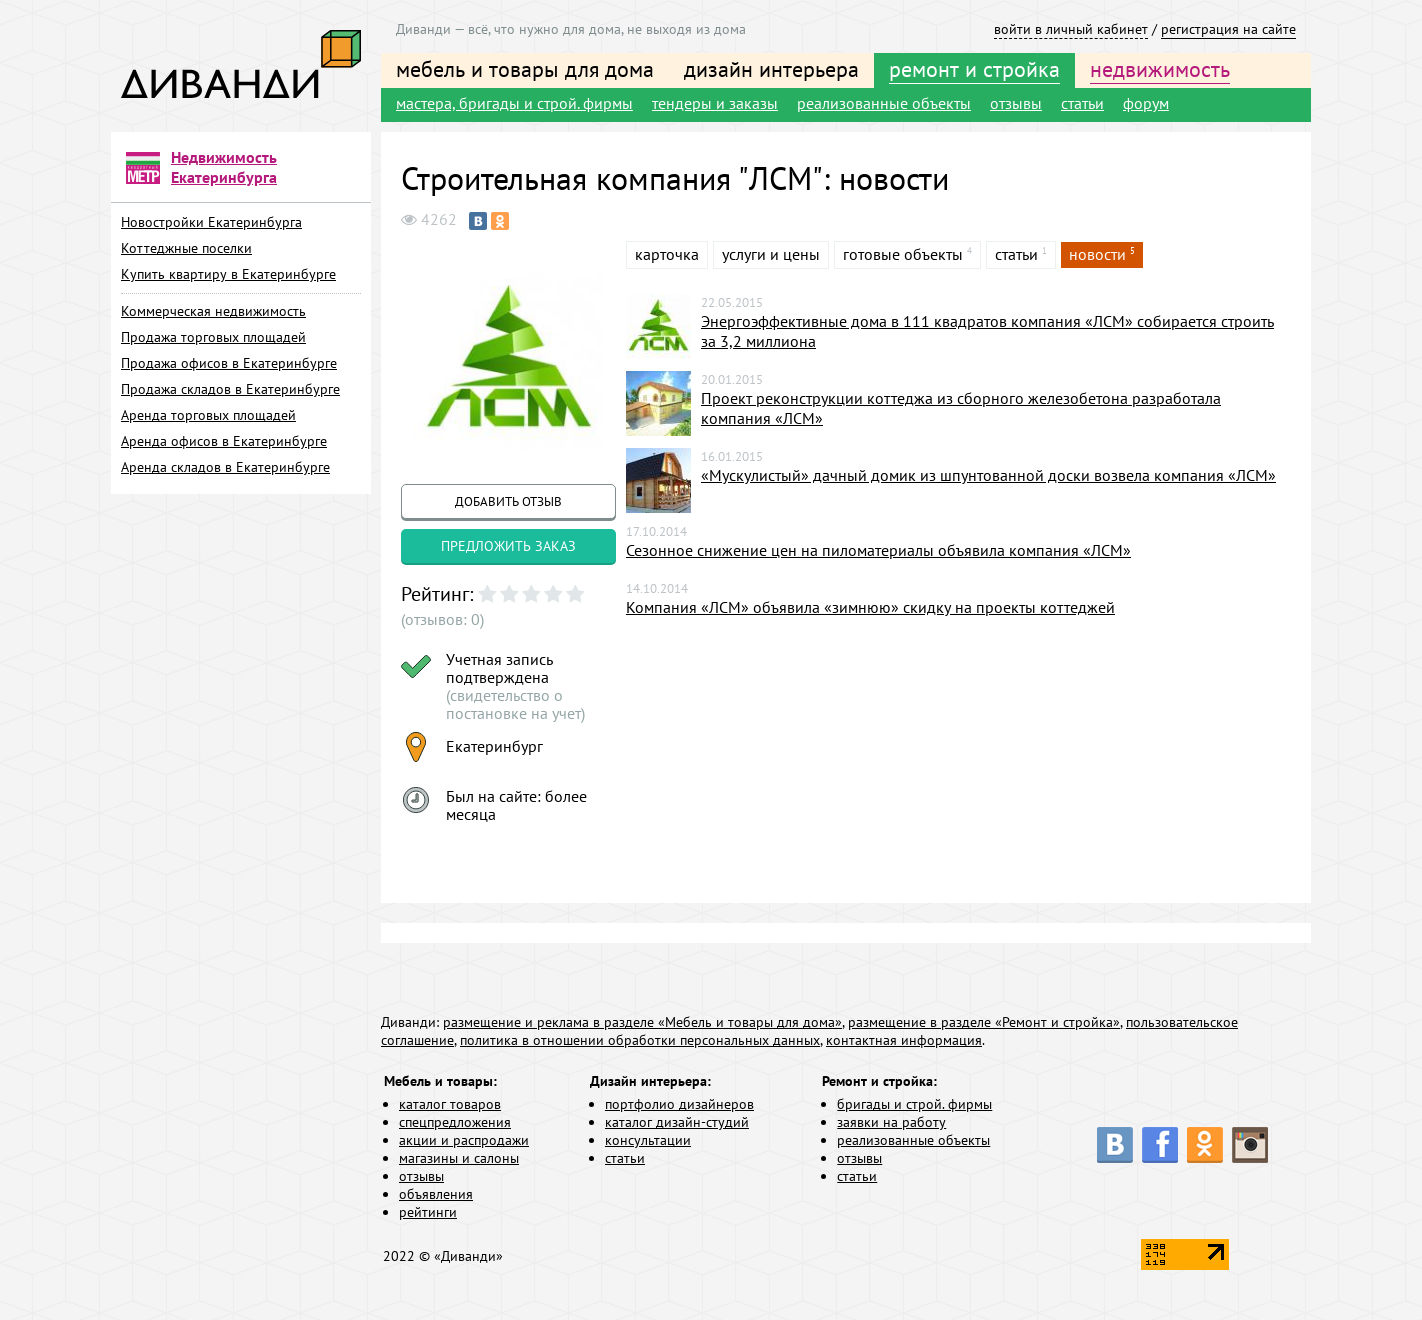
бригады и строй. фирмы (914, 1104)
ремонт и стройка (974, 69)
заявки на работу (891, 1122)
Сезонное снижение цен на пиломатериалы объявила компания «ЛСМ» (878, 550)
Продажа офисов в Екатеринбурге (229, 363)
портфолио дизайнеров (679, 1104)
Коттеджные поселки (186, 248)
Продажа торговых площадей (213, 337)
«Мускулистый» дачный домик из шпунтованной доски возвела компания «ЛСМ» (988, 475)
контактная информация (904, 1040)
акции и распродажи (464, 1140)
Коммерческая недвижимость (213, 311)
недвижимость (1160, 69)
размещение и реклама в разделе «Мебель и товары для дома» (642, 1022)
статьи (1082, 103)
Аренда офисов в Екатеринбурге (224, 441)
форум (1146, 103)
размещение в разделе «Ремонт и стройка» (984, 1022)
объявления (436, 1194)
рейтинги (428, 1212)
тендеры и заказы (715, 103)
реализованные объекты (884, 103)
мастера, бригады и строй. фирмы (514, 103)
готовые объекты (903, 254)
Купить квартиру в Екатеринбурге (228, 274)
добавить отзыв (508, 501)
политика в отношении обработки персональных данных (640, 1040)
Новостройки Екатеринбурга (211, 222)
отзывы (1016, 103)
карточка (667, 254)
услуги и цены (771, 254)
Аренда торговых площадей (208, 415)
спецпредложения (455, 1122)
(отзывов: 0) (442, 619)
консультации (648, 1140)
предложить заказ (508, 546)
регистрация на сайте (1228, 29)
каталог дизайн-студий (677, 1122)
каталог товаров (450, 1104)
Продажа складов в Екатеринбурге (230, 389)
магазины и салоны (459, 1158)
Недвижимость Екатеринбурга (224, 167)
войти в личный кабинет (1071, 29)
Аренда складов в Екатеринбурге (225, 467)
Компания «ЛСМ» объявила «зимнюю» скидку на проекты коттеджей (870, 607)
